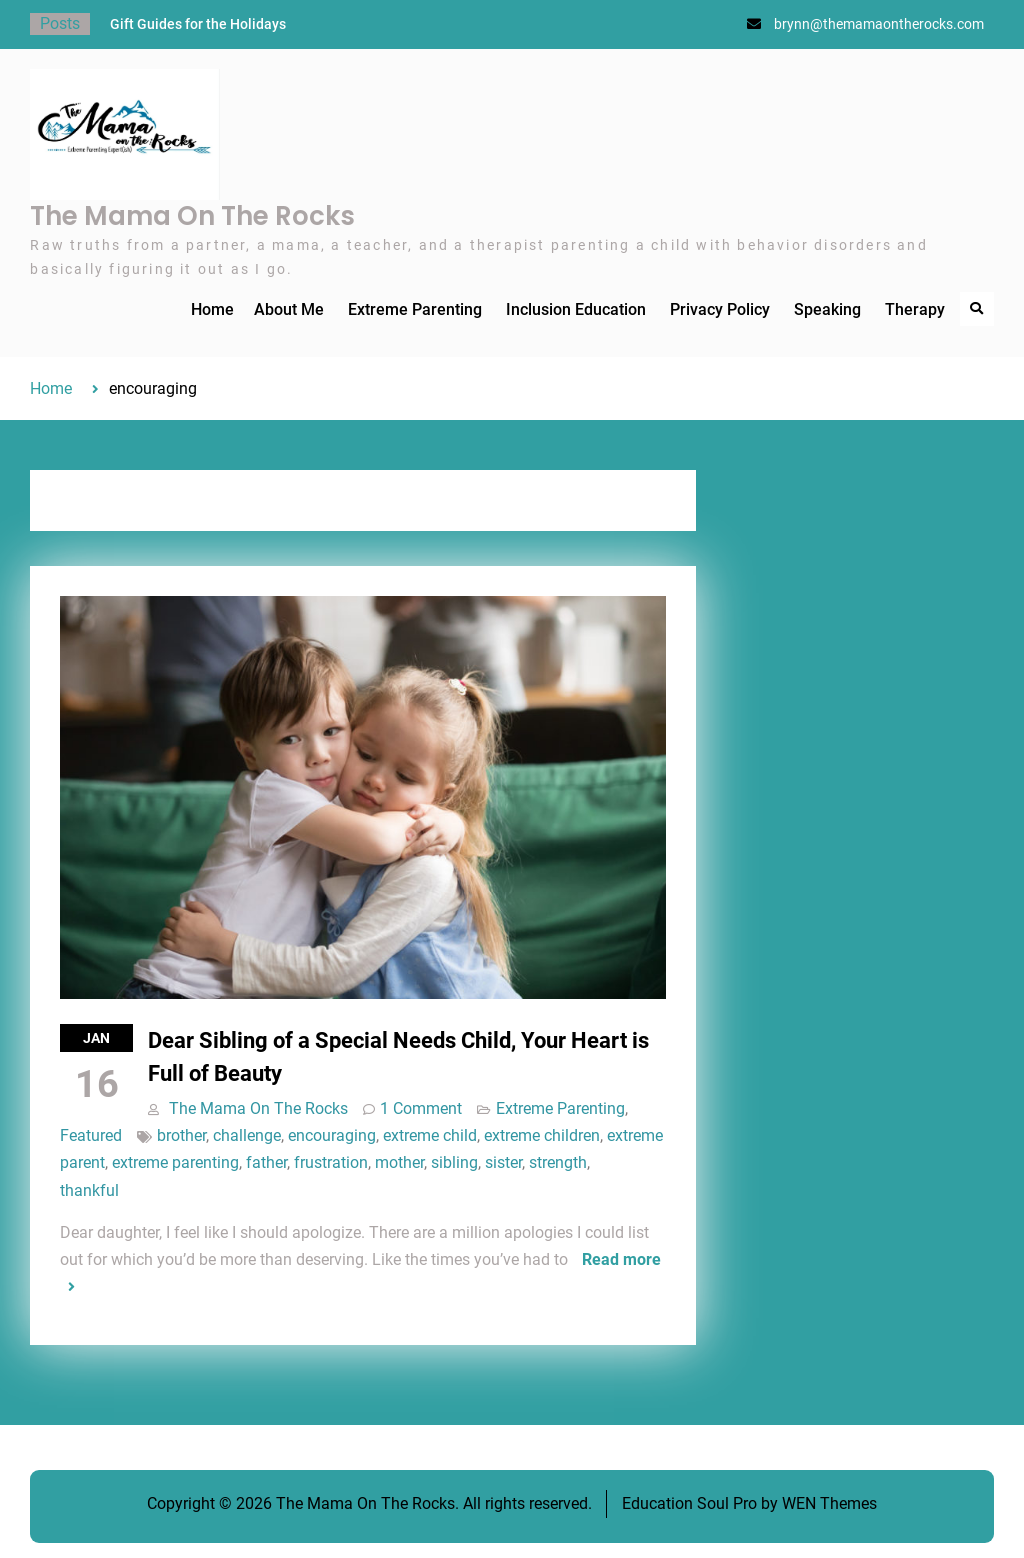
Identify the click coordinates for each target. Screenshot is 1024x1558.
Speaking (827, 309)
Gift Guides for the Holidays (198, 24)
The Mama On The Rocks (192, 216)
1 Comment (421, 1108)
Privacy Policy (720, 309)
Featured (91, 1135)
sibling (454, 1162)
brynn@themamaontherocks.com (879, 24)
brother (181, 1135)
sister (503, 1162)
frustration (331, 1162)
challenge (247, 1135)
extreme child (430, 1135)
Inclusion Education (576, 309)
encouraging (332, 1135)
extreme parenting (175, 1162)
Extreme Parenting (415, 309)
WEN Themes (829, 1503)
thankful (89, 1190)
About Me (289, 309)
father (266, 1162)
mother (399, 1162)
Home (212, 309)
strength (558, 1162)
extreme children (542, 1135)
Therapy (915, 309)
